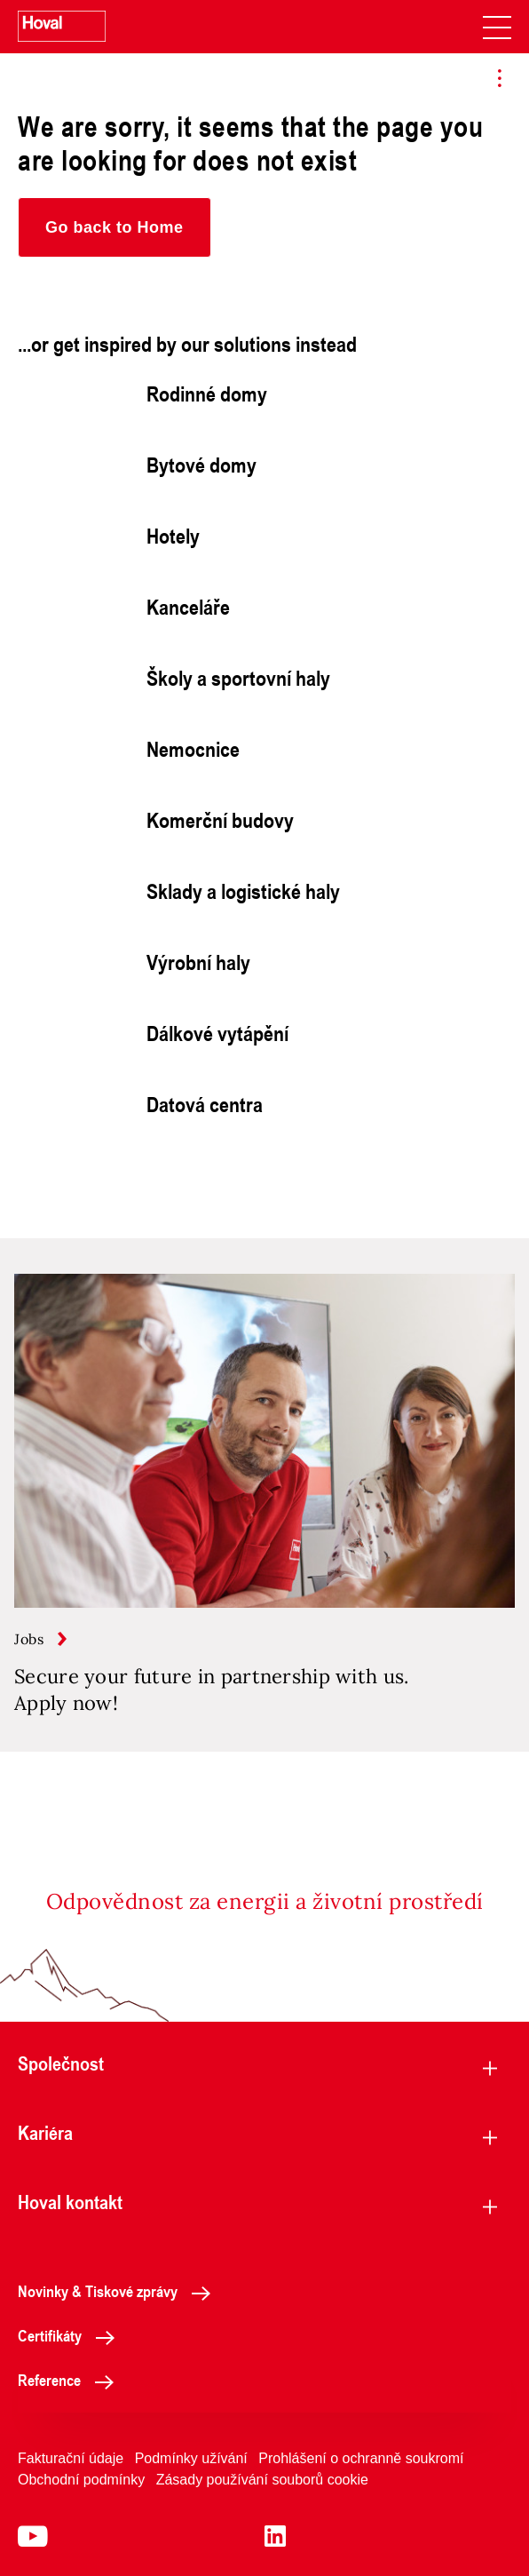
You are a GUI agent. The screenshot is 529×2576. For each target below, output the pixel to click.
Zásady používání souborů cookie (262, 2479)
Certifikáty (71, 2335)
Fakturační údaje (70, 2458)
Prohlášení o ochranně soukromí (360, 2458)
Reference (70, 2379)
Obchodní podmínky (81, 2479)
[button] (114, 227)
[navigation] (497, 26)
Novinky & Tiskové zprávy (119, 2290)
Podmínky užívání (191, 2458)
